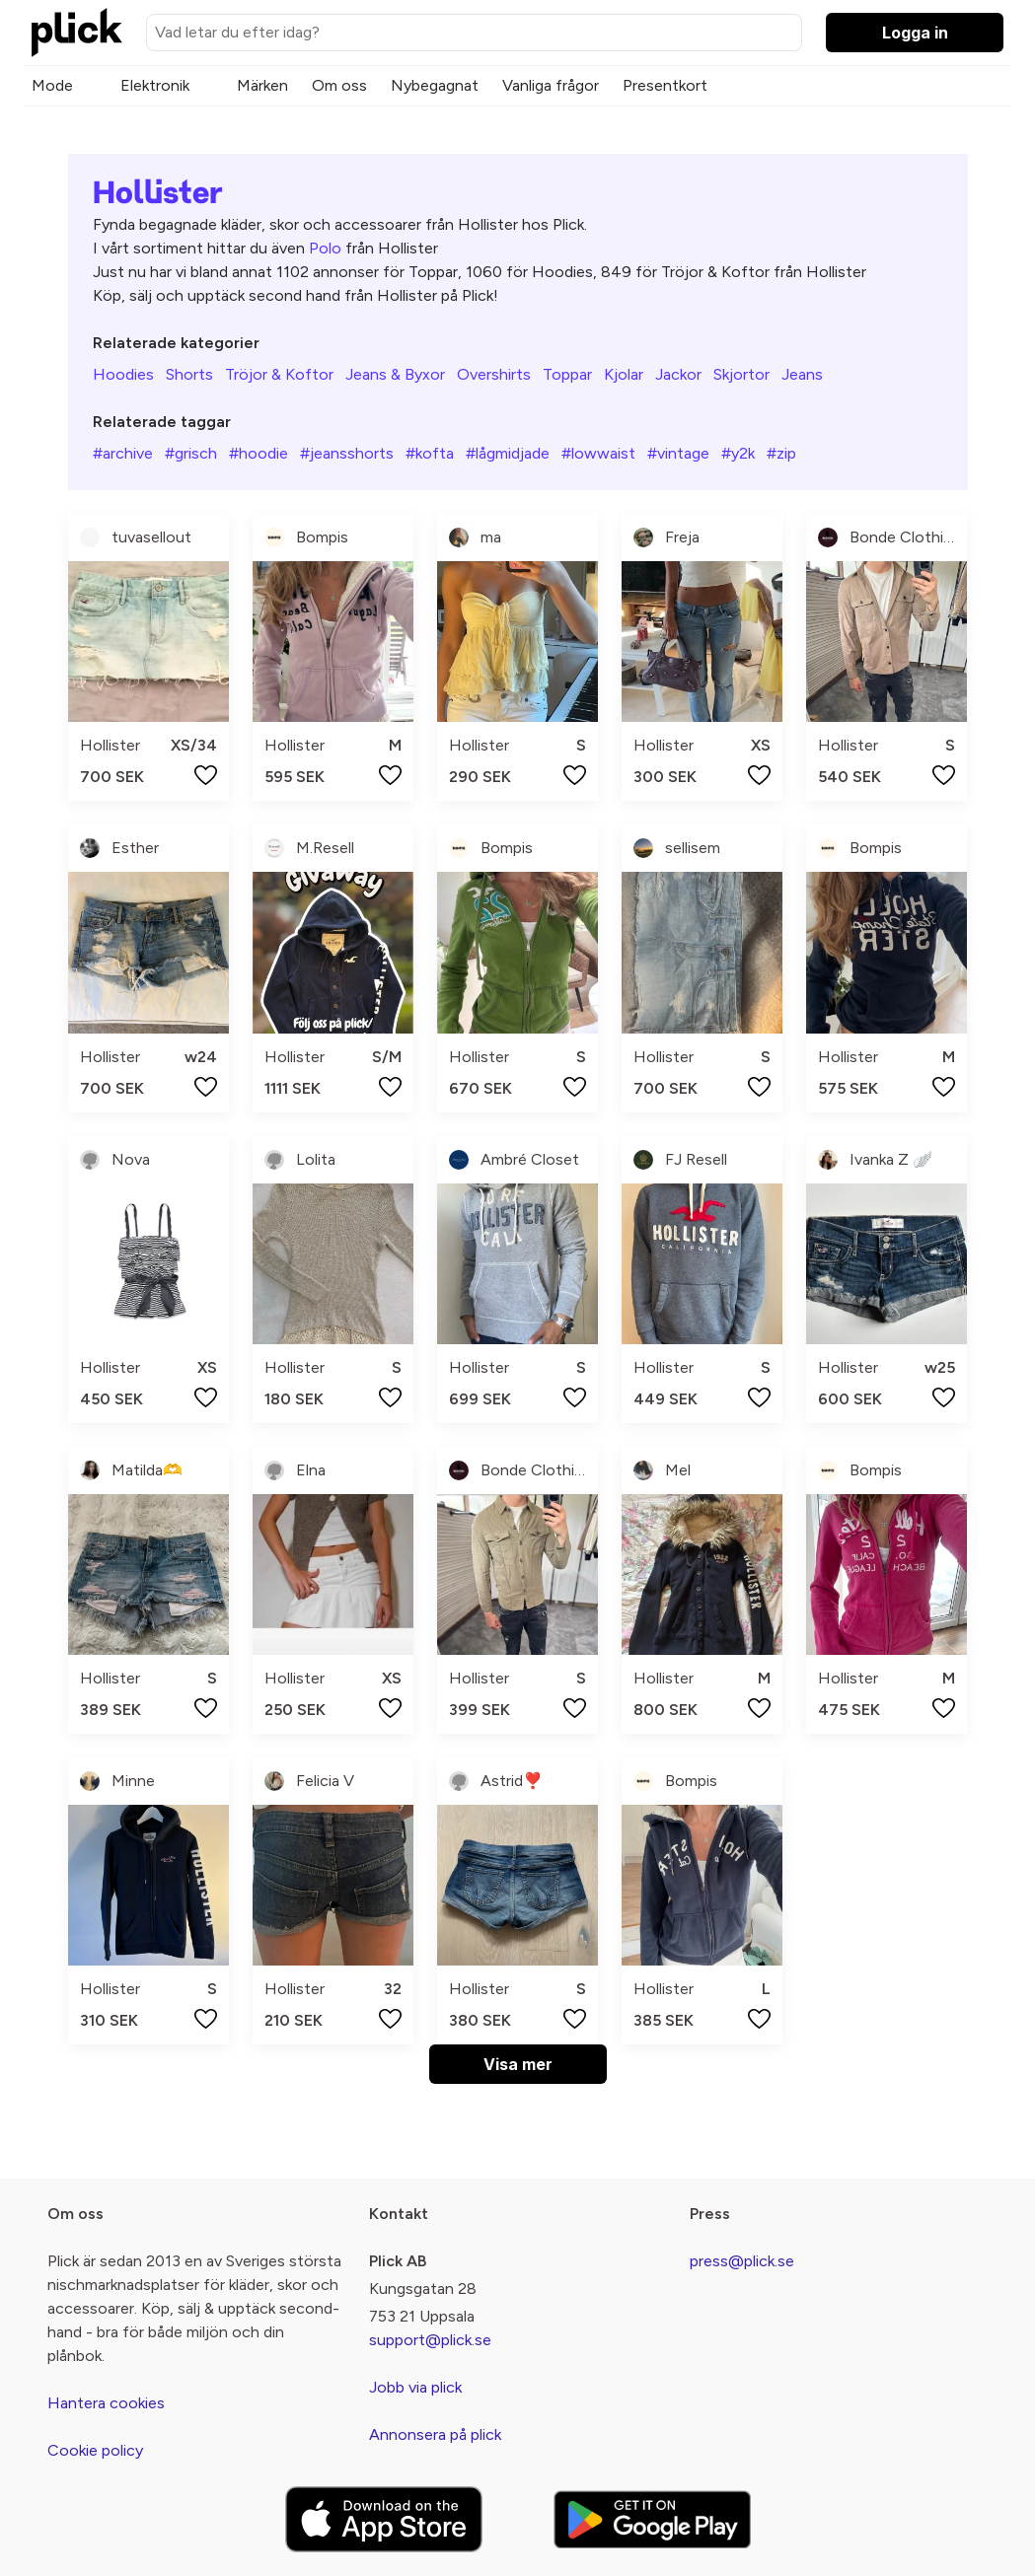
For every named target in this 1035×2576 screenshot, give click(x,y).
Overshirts (494, 374)
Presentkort (665, 85)
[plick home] (77, 32)
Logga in (915, 32)
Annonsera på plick (435, 2434)
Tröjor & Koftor (279, 374)
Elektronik (154, 85)
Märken (262, 85)
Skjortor (741, 374)
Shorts (189, 374)
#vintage (678, 453)
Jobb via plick (415, 2387)
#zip (781, 453)
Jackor (678, 374)
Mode (52, 85)
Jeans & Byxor (395, 374)
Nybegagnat (435, 85)
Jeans (802, 374)
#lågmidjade (508, 453)
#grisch (191, 453)
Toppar (567, 374)
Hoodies (123, 374)
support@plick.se (430, 2339)
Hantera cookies (106, 2403)
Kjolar (623, 374)
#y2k (738, 453)
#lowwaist (598, 453)
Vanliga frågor (550, 85)
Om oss (339, 85)
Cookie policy (95, 2450)
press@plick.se (742, 2261)
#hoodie (258, 453)
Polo (325, 248)
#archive (123, 453)
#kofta (430, 453)
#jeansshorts (347, 453)
